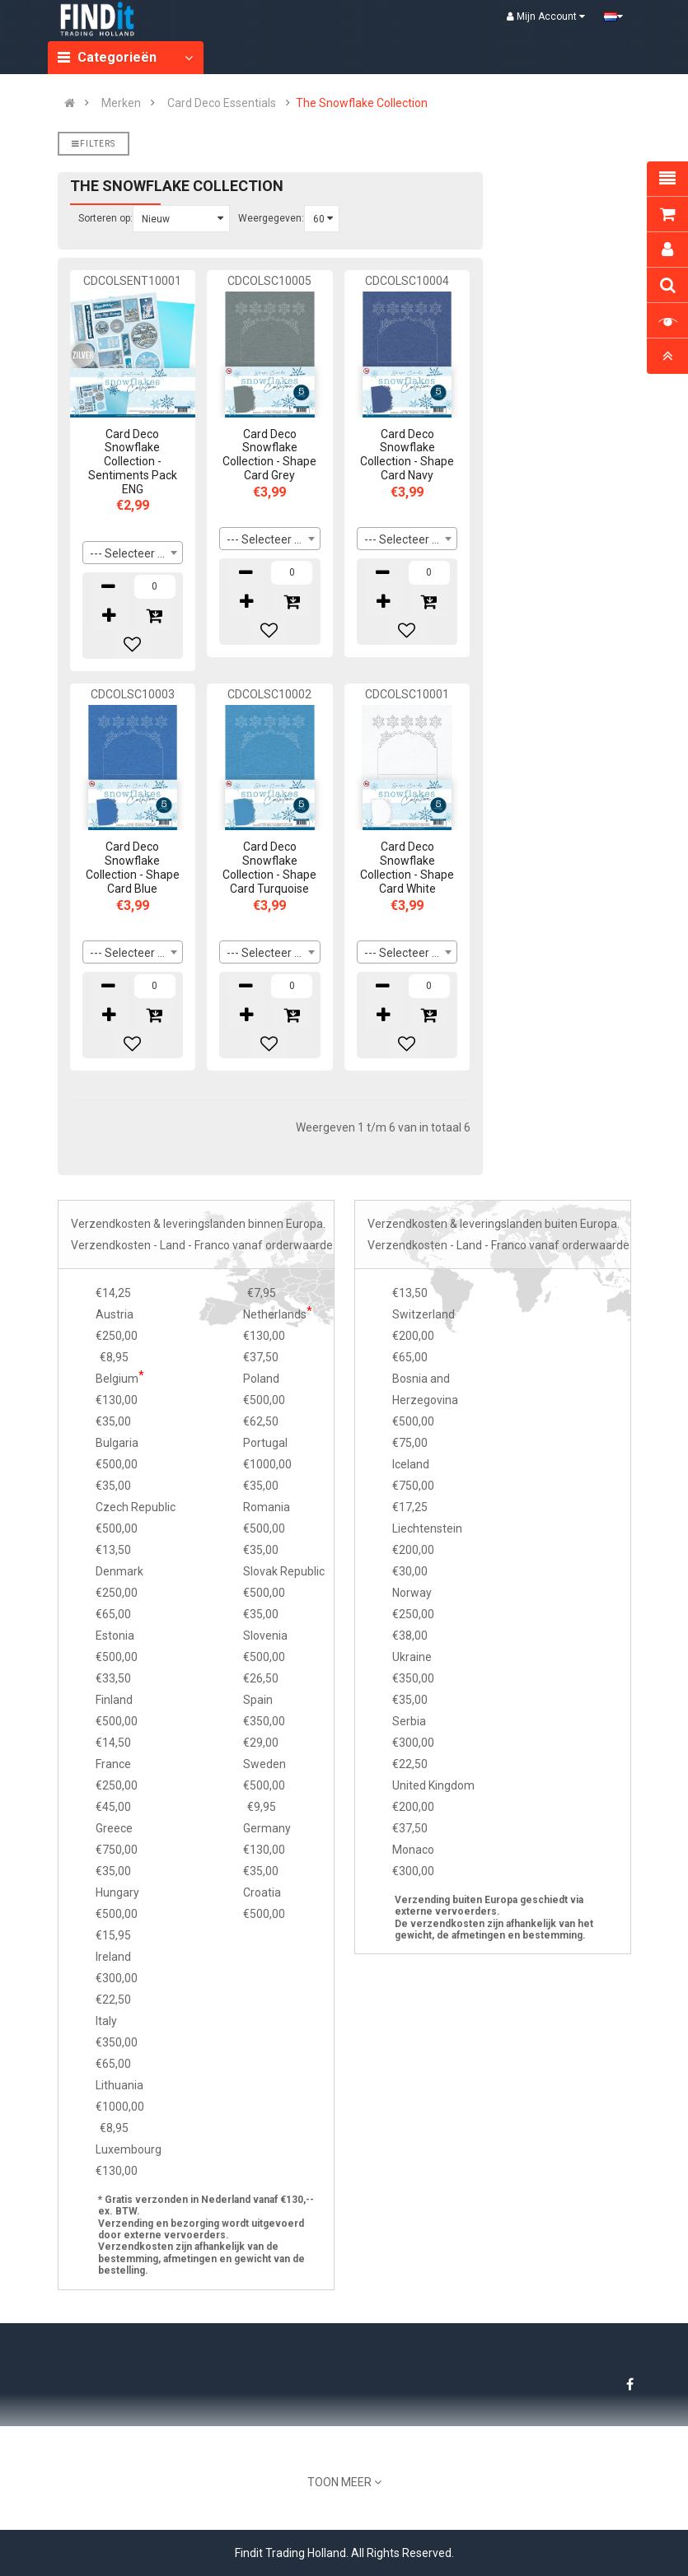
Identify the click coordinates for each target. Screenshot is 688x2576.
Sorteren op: (105, 218)
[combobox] (133, 552)
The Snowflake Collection (362, 103)
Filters (93, 143)
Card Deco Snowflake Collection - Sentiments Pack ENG (132, 461)
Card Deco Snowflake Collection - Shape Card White (407, 867)
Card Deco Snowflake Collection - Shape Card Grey (269, 454)
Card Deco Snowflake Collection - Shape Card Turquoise (269, 867)
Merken (121, 103)
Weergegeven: (271, 218)
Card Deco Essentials (221, 103)
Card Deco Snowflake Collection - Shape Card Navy (407, 454)
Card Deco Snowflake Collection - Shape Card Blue (133, 867)
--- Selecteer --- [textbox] (130, 553)
